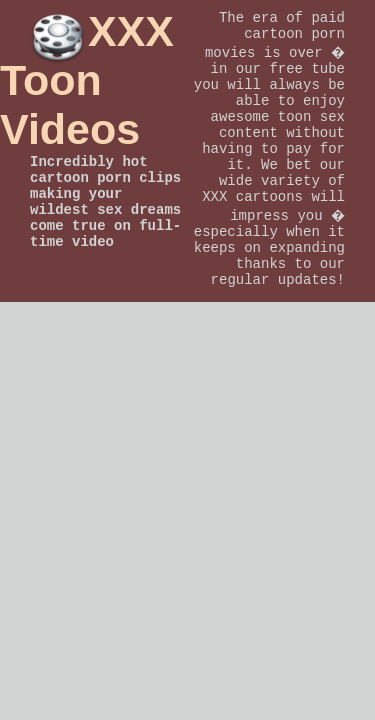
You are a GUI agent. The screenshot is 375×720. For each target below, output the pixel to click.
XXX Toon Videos (87, 80)
